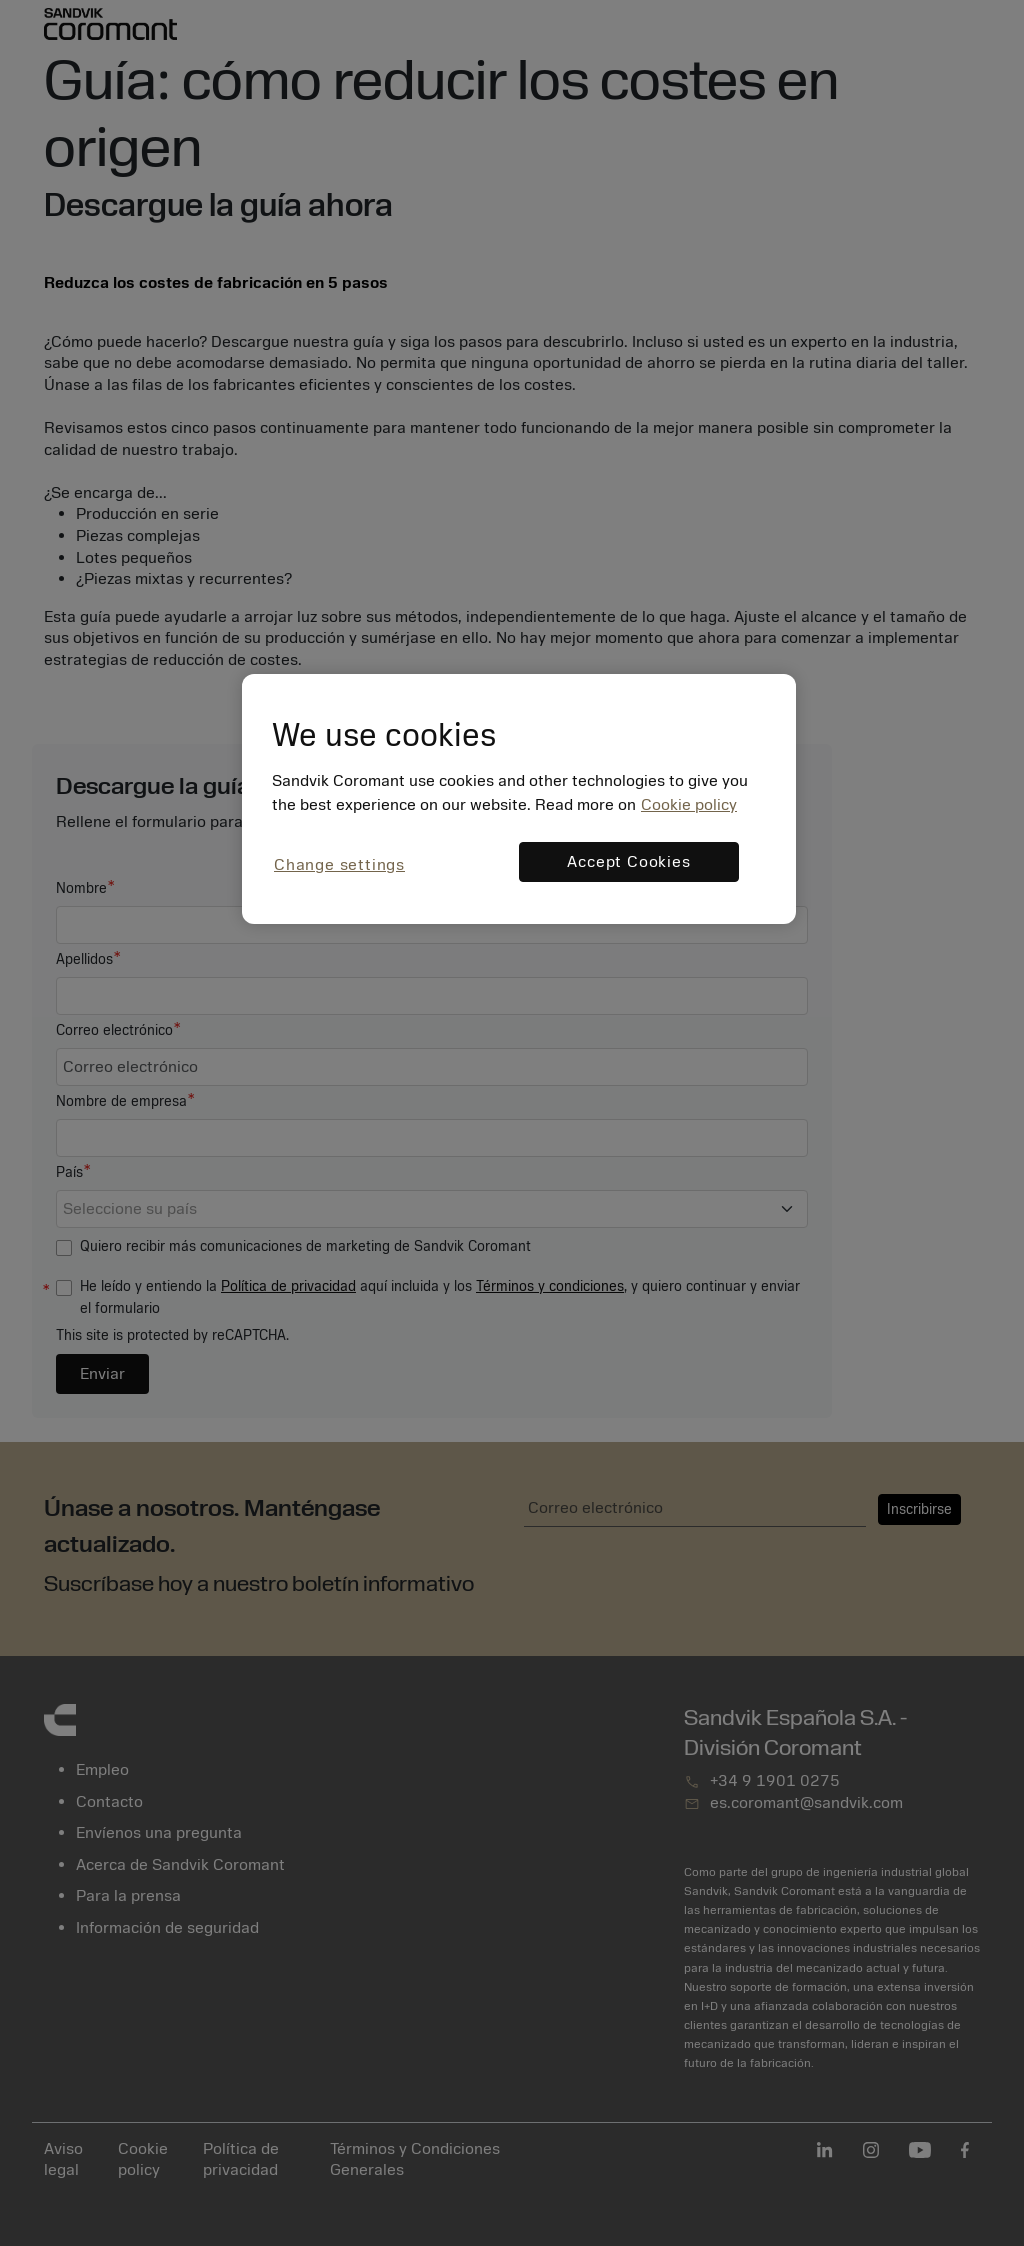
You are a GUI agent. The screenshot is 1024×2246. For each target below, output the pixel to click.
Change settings (339, 865)
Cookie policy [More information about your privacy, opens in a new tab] (689, 805)
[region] (519, 799)
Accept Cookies (628, 862)
